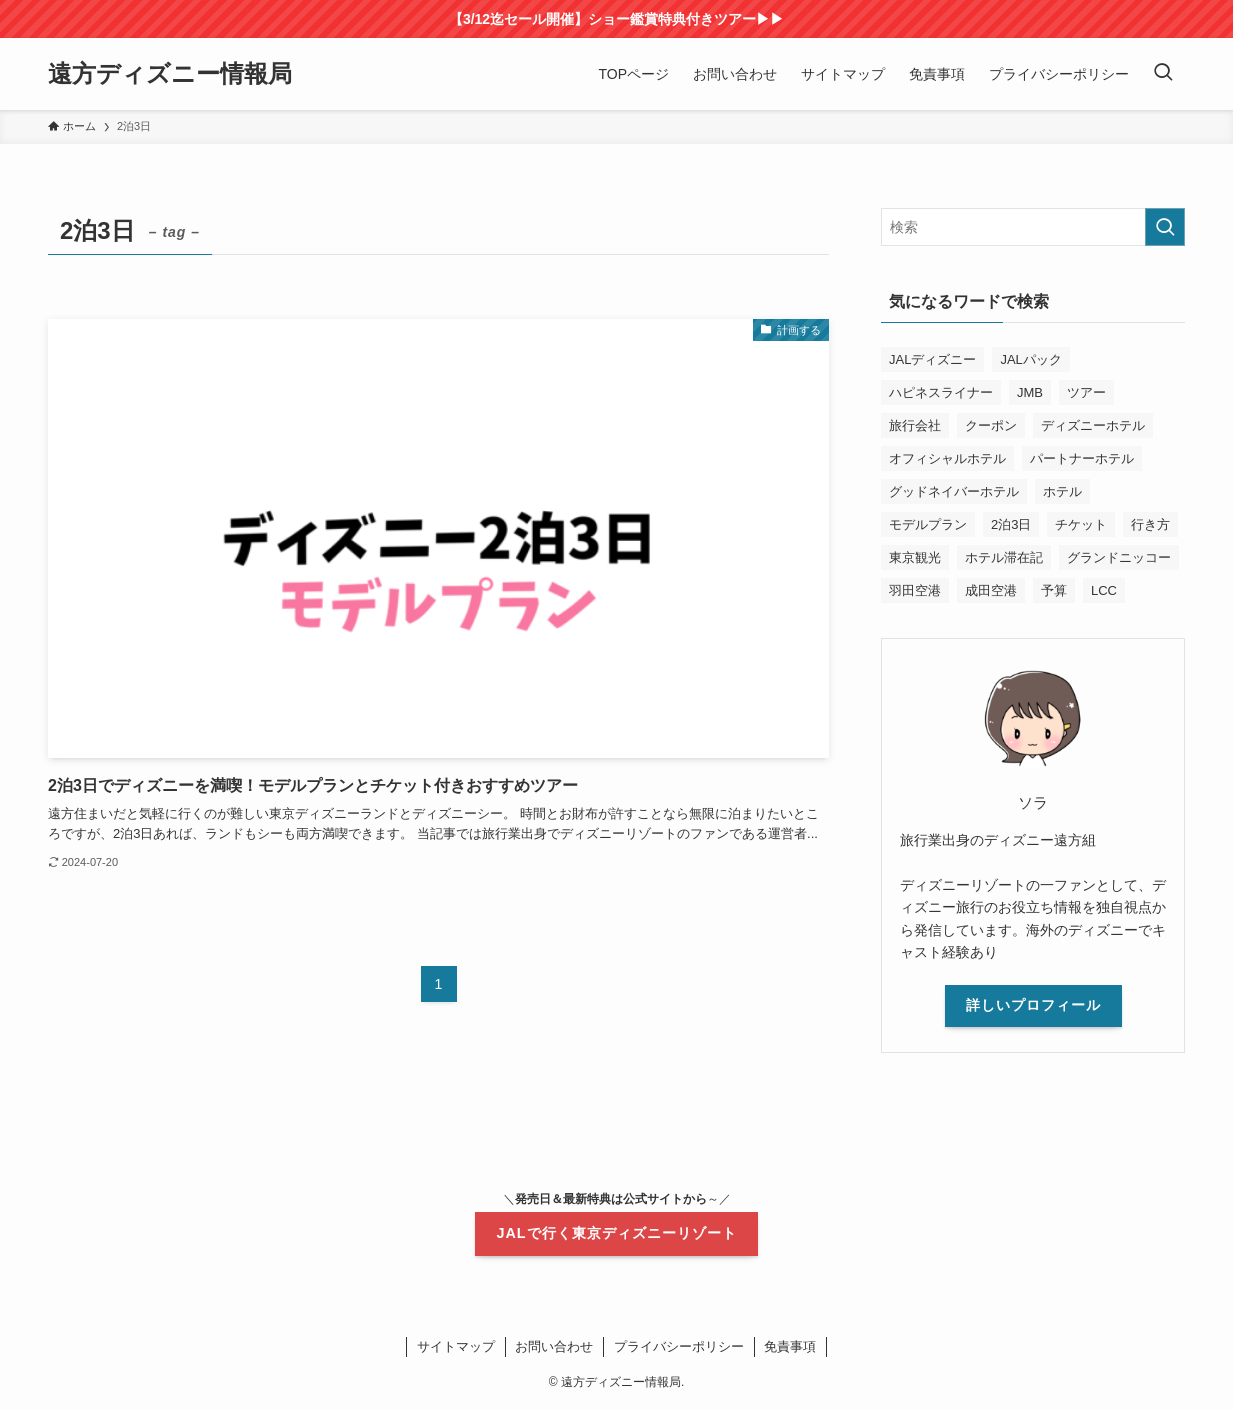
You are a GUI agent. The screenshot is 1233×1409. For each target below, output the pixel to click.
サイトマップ (456, 1346)
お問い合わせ (554, 1346)
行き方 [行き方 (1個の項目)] (1150, 524)
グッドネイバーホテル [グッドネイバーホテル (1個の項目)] (954, 491)
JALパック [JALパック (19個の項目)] (1030, 359)
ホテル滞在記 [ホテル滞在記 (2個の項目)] (1004, 557)
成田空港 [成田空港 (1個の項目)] (991, 590)
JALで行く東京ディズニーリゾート (616, 1233)
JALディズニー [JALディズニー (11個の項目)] (932, 359)
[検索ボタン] (1163, 74)
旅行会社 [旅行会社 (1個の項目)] (915, 425)
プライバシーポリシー (679, 1346)
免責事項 (790, 1346)
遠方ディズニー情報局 (170, 74)
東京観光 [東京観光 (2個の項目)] (915, 557)
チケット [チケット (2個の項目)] (1081, 524)
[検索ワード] (1033, 227)
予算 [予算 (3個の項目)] (1054, 590)
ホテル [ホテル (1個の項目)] (1062, 491)
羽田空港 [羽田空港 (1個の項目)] (915, 590)
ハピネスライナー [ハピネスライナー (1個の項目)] (941, 392)
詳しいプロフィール (1033, 1005)
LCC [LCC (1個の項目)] (1104, 590)
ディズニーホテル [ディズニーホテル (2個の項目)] (1093, 425)
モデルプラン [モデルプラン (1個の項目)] (928, 524)
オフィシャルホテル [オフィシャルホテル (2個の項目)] (947, 458)
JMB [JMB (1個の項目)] (1030, 392)
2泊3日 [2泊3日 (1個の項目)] (1011, 524)
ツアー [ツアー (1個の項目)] (1086, 392)
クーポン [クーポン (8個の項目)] (991, 425)
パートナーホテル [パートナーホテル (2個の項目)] (1082, 458)
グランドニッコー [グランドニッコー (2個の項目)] (1119, 557)
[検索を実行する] (1165, 227)
